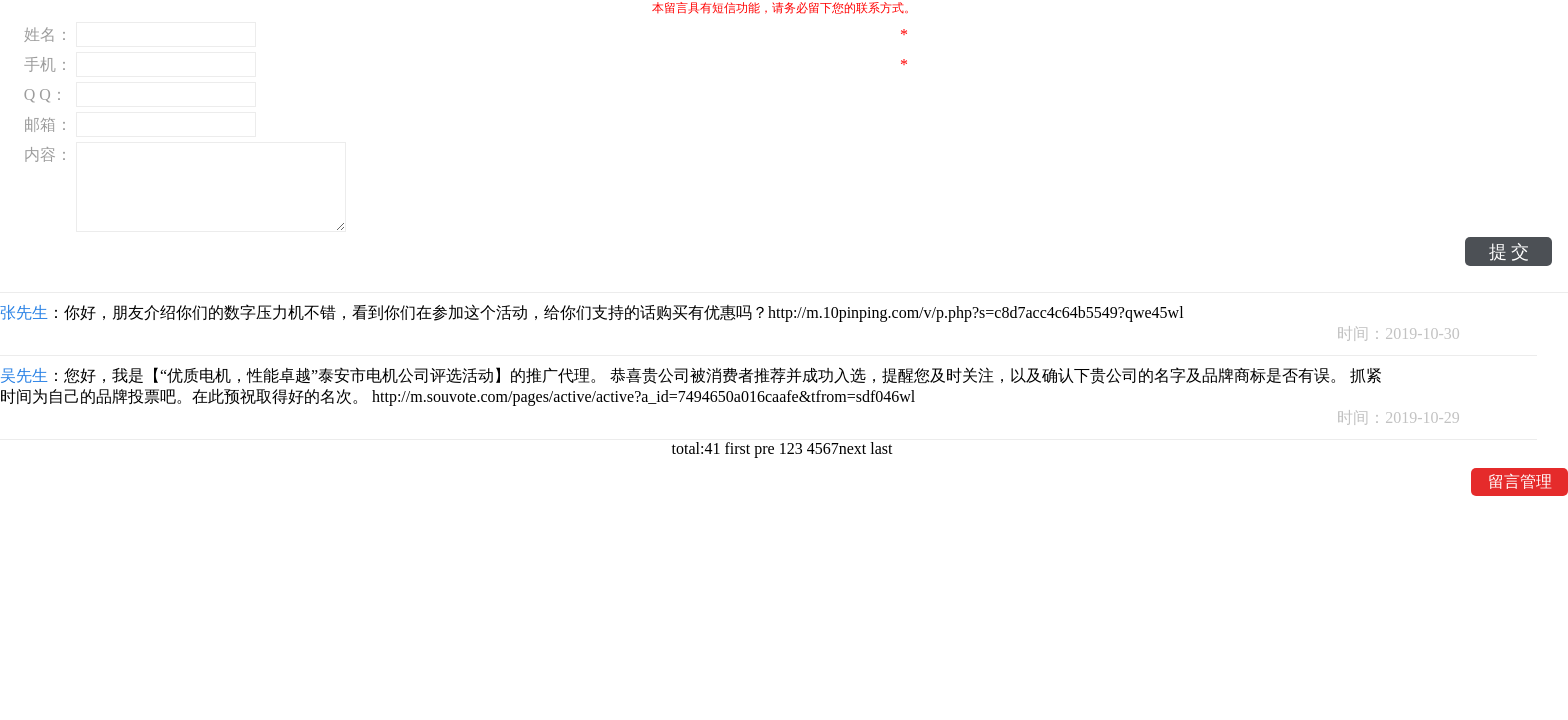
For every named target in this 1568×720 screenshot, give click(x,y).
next (855, 448)
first (739, 448)
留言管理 (1520, 481)
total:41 (698, 448)
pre (766, 448)
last (883, 448)
